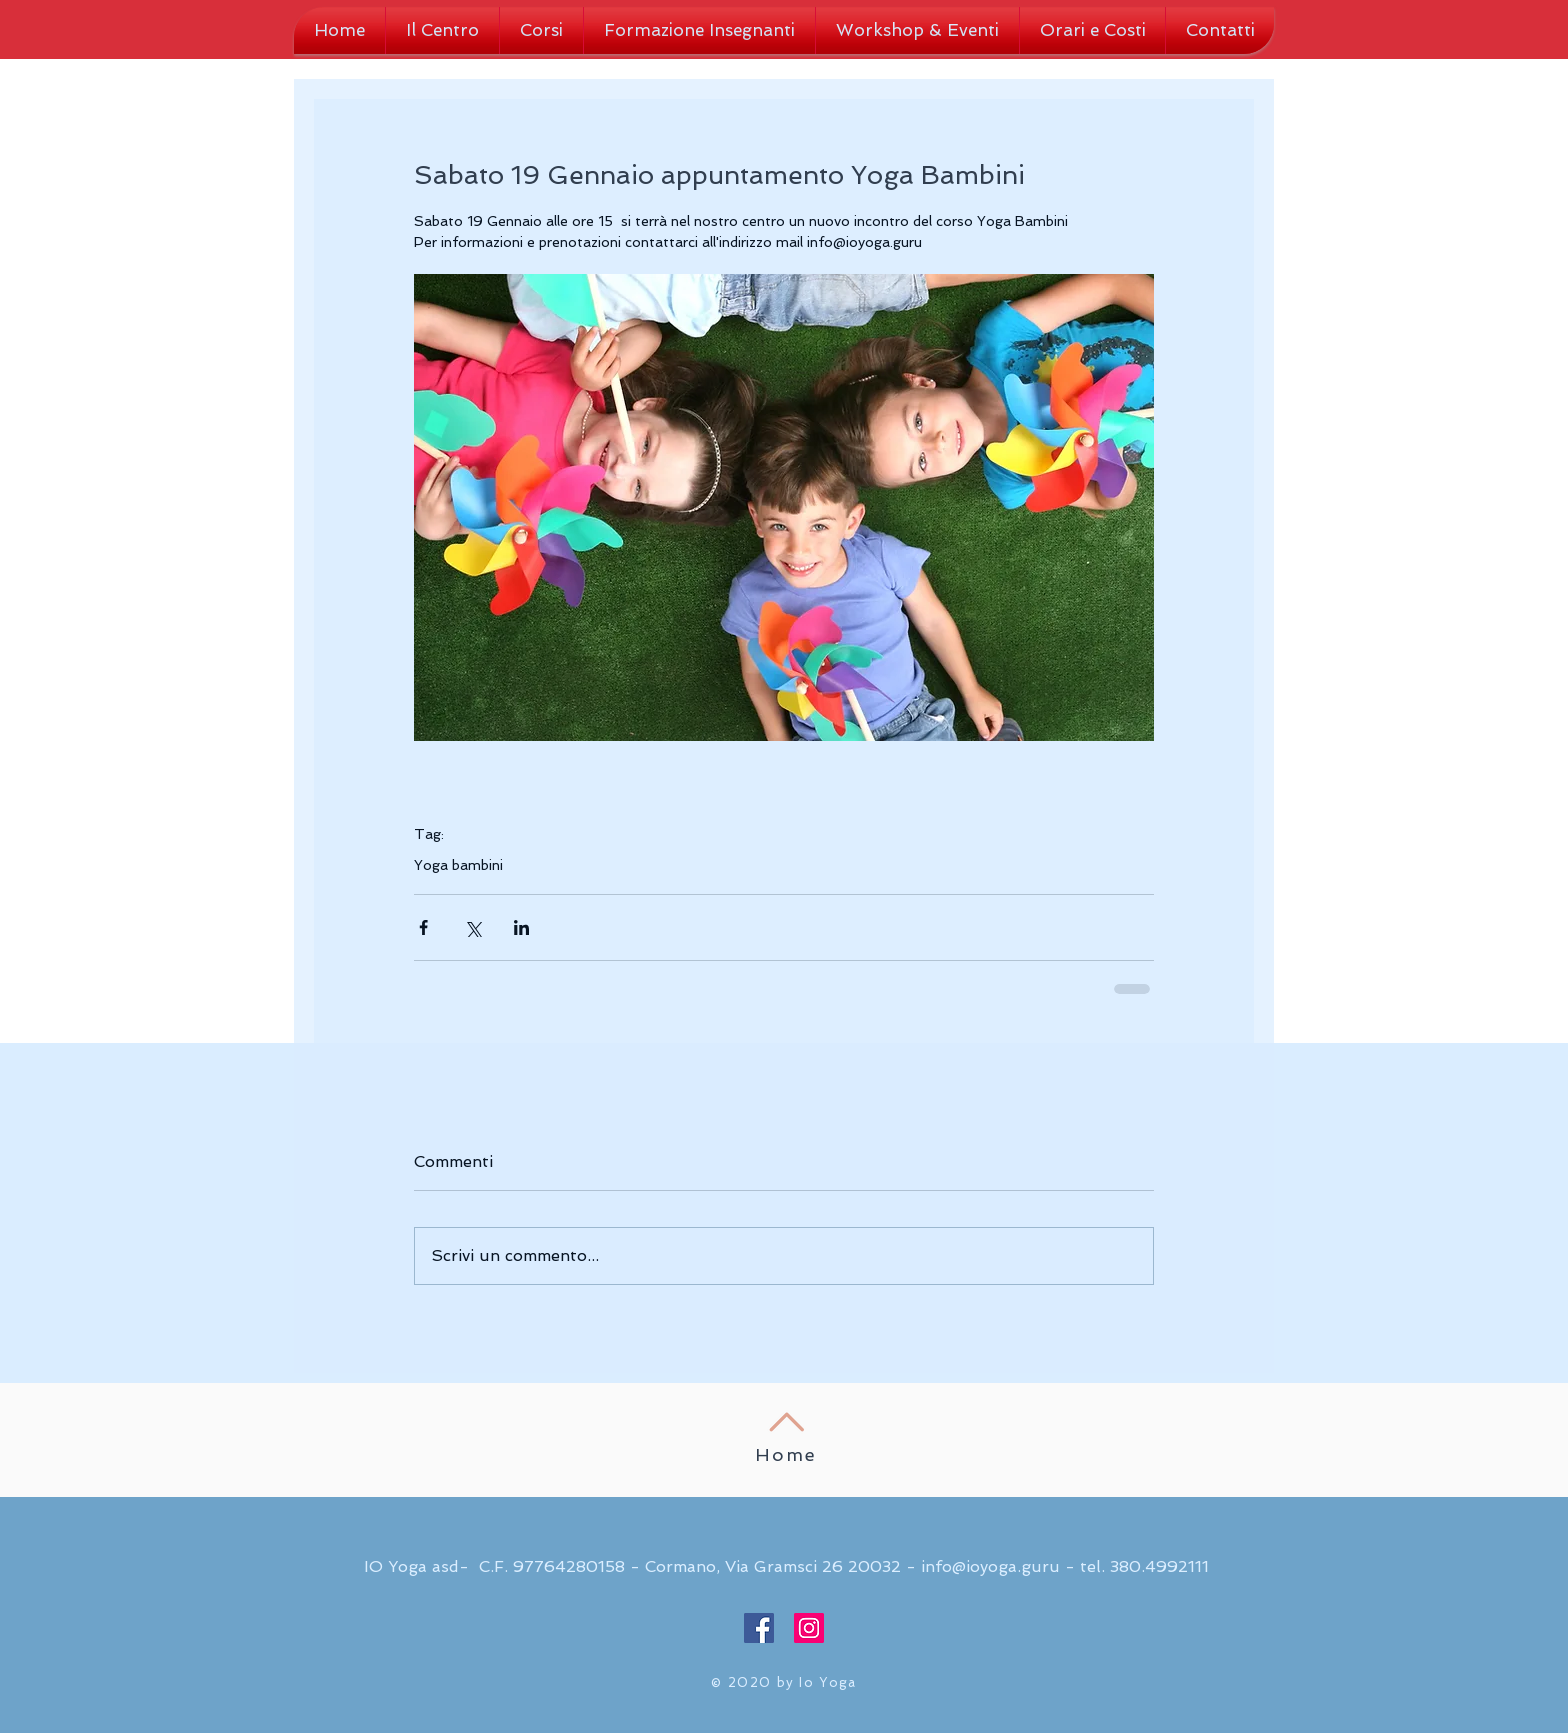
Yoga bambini (458, 865)
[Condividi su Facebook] (423, 927)
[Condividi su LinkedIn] (521, 927)
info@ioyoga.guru (990, 1566)
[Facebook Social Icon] (759, 1628)
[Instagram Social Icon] (809, 1628)
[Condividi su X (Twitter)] (472, 927)
